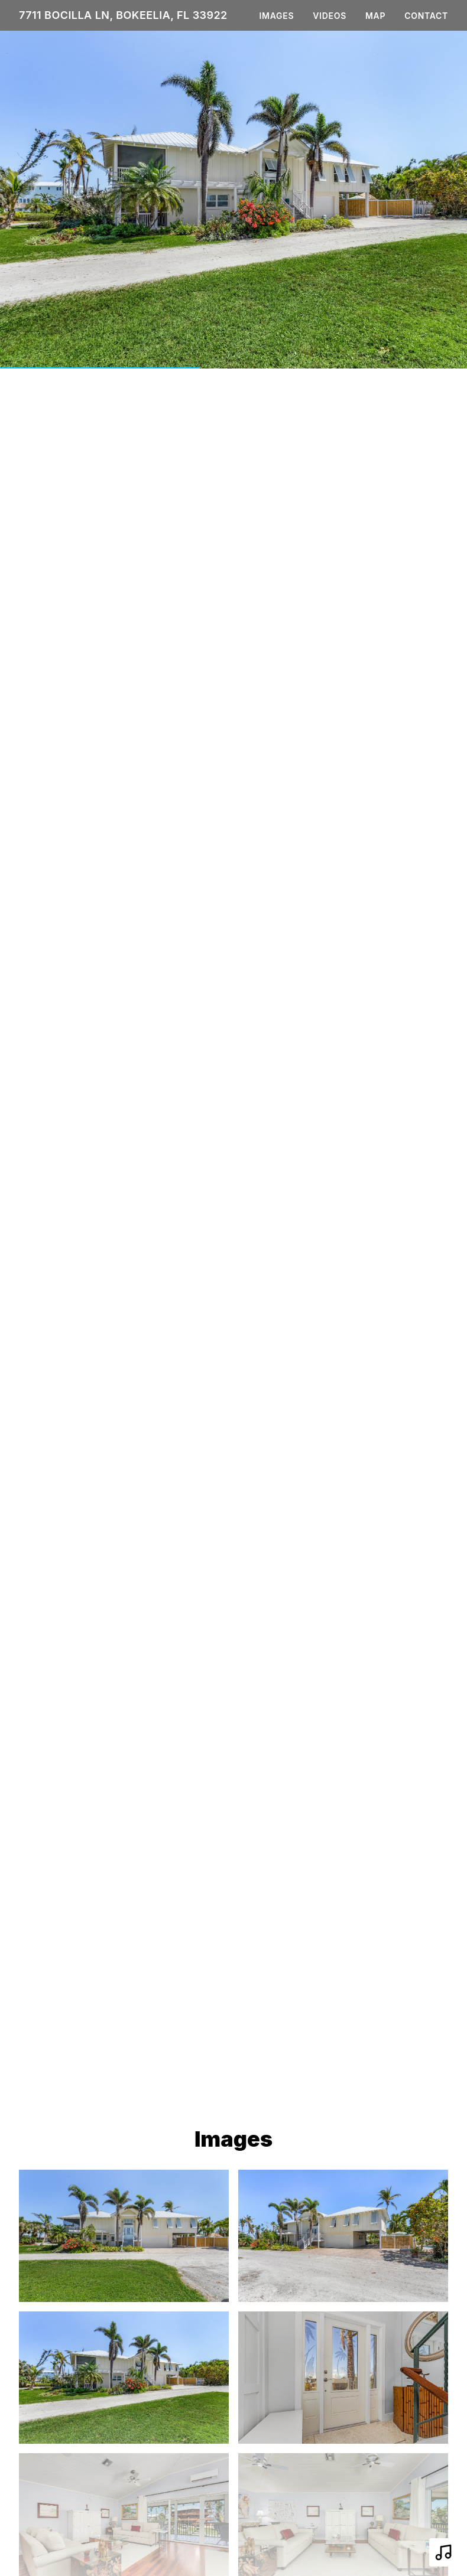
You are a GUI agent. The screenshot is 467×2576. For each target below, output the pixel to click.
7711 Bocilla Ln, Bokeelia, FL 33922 (123, 15)
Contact (426, 16)
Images (277, 16)
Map (375, 16)
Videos (329, 16)
